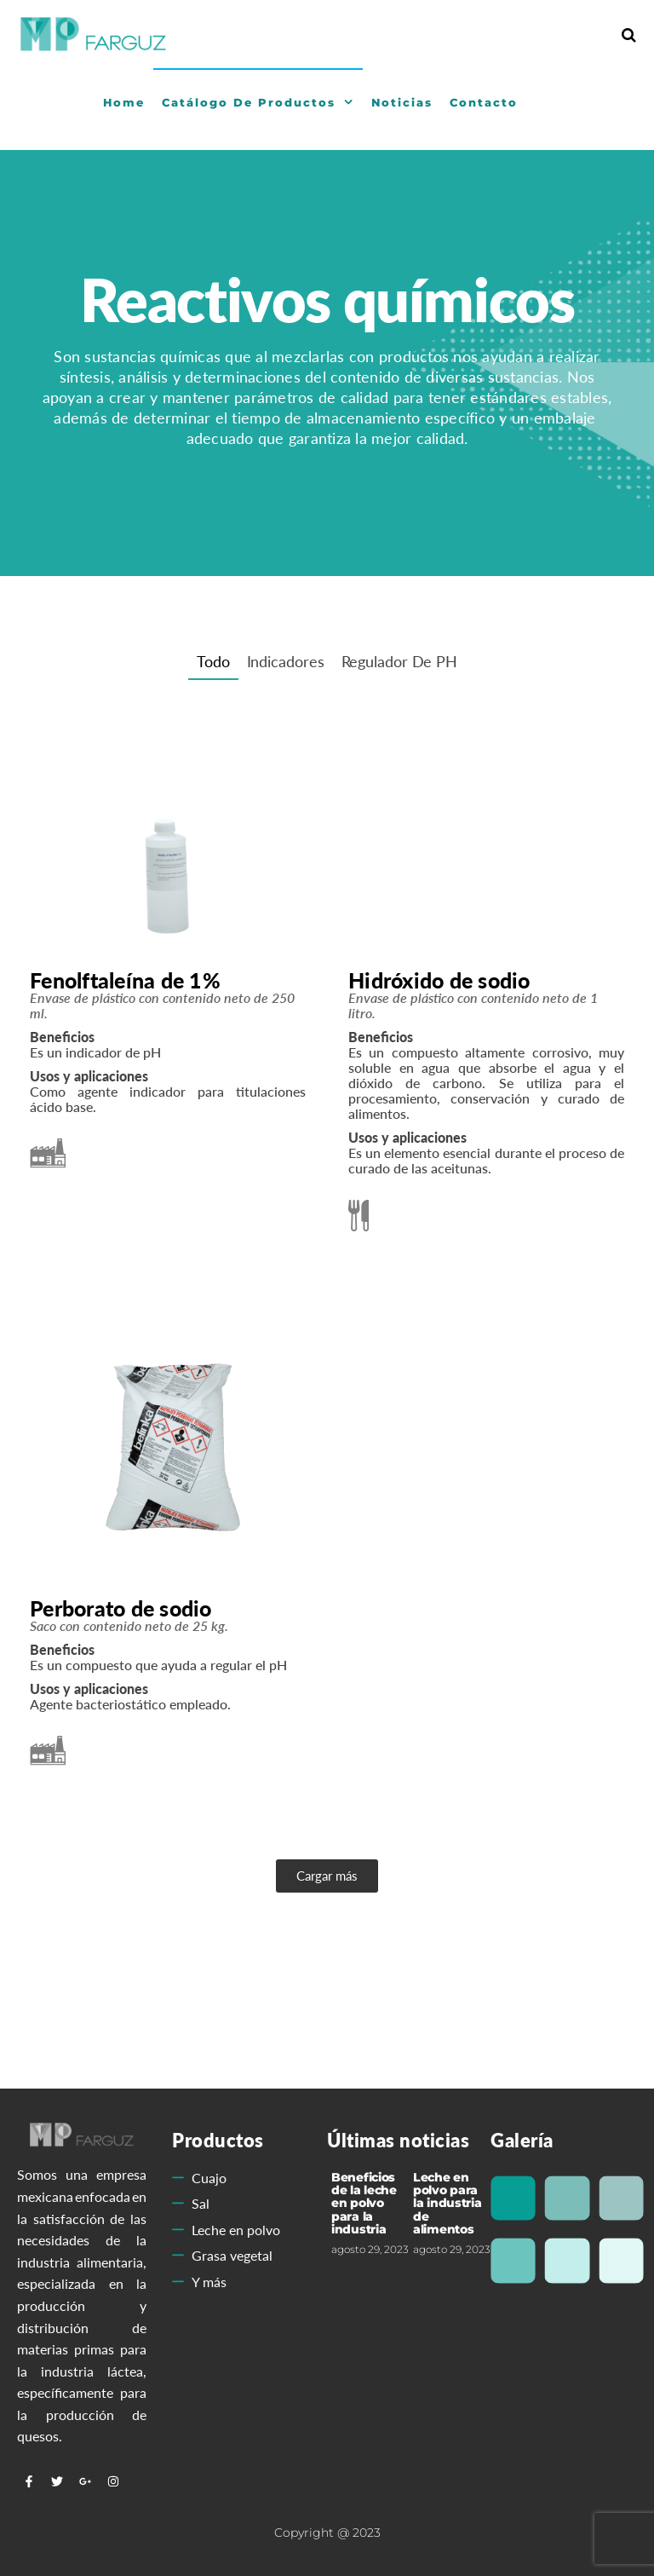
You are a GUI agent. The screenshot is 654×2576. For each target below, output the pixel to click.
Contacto (484, 102)
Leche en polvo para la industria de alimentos (447, 2204)
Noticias (402, 102)
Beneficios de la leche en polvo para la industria (364, 2204)
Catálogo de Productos (249, 102)
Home (124, 102)
